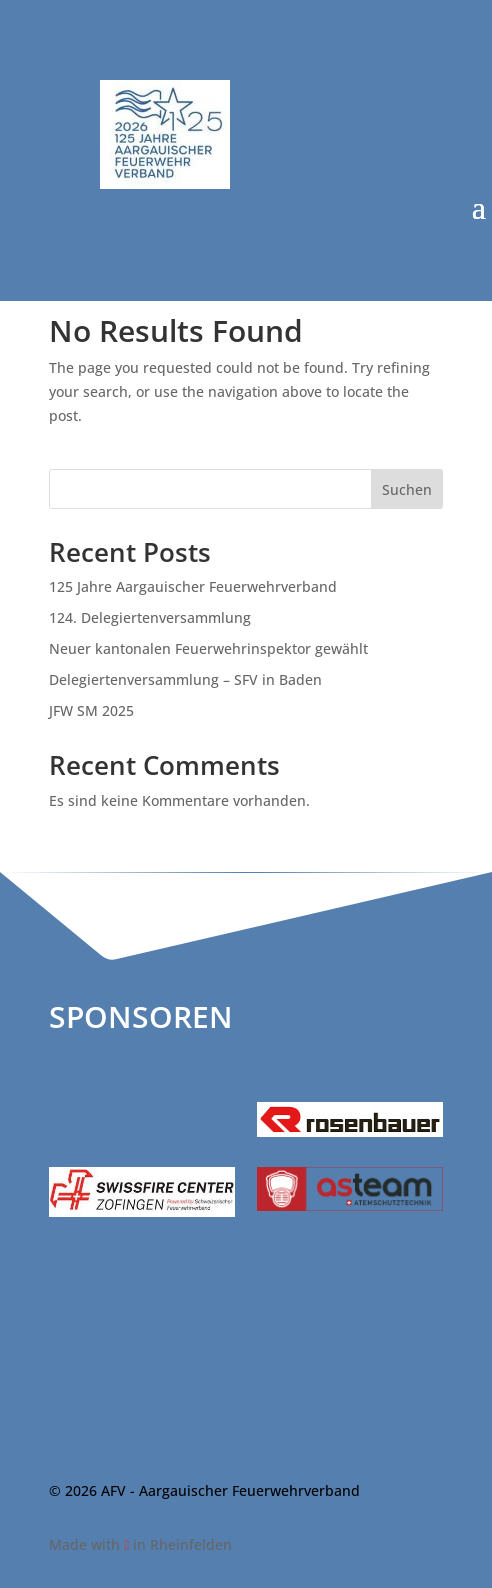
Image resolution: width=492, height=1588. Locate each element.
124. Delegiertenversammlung (150, 617)
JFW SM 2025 (91, 710)
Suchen (407, 489)
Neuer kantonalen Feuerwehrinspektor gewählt (208, 648)
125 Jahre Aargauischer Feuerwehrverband (193, 586)
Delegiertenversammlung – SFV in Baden (185, 679)
